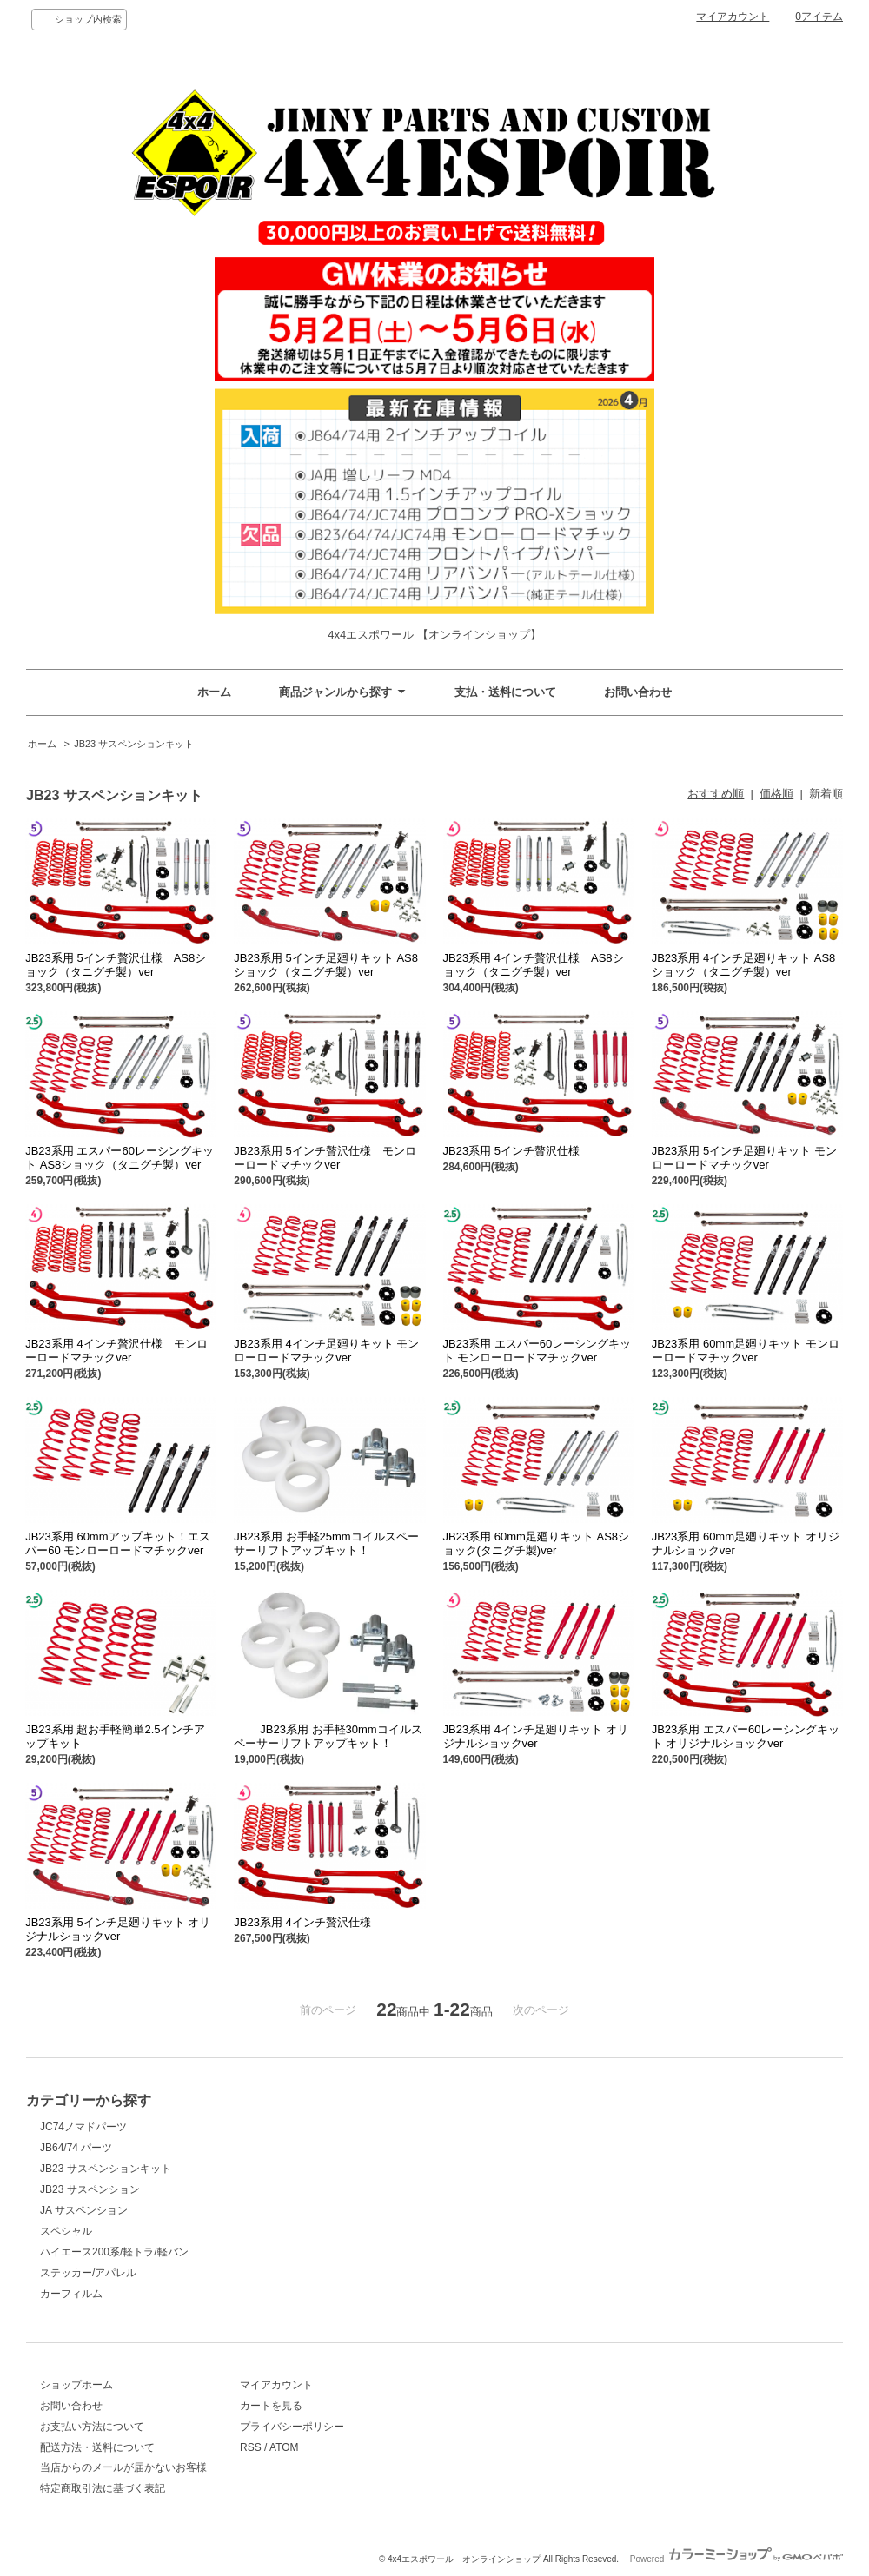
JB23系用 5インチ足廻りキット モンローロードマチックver (744, 1157)
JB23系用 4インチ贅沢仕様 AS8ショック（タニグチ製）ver (533, 964)
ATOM (284, 2447)
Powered (736, 2559)
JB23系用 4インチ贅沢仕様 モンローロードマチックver (116, 1350)
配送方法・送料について (97, 2447)
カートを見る (271, 2406)
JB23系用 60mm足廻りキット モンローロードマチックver (745, 1350)
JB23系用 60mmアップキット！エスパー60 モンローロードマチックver (117, 1543)
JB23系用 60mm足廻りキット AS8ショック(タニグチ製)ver (536, 1543)
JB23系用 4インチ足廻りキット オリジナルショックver (535, 1736)
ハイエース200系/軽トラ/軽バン (114, 2252)
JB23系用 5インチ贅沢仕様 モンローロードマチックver (324, 1157)
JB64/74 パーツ (76, 2148)
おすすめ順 (715, 793)
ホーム (214, 692)
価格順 (776, 793)
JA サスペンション (84, 2210)
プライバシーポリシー (292, 2426)
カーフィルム (71, 2294)
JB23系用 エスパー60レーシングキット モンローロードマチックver (537, 1350)
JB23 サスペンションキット (134, 743)
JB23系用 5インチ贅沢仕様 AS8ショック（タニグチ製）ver (115, 964)
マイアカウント (732, 16)
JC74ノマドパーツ (83, 2127)
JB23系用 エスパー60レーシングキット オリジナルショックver (746, 1736)
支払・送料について (505, 692)
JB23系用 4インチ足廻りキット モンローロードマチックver (326, 1350)
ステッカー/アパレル (88, 2273)
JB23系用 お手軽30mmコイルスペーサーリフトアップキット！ (327, 1736)
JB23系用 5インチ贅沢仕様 (511, 1150)
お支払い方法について (92, 2426)
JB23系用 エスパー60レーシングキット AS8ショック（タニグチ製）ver (119, 1157)
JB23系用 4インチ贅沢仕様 (302, 1922)
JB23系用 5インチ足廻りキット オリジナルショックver (117, 1929)
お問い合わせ (638, 692)
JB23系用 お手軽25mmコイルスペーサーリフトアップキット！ (326, 1543)
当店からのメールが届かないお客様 (123, 2467)
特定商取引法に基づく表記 (102, 2488)
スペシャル (66, 2231)
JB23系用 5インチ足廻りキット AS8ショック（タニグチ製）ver (326, 964)
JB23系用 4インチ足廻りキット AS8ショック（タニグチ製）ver (744, 964)
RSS (251, 2447)
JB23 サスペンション (90, 2189)
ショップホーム (76, 2385)
